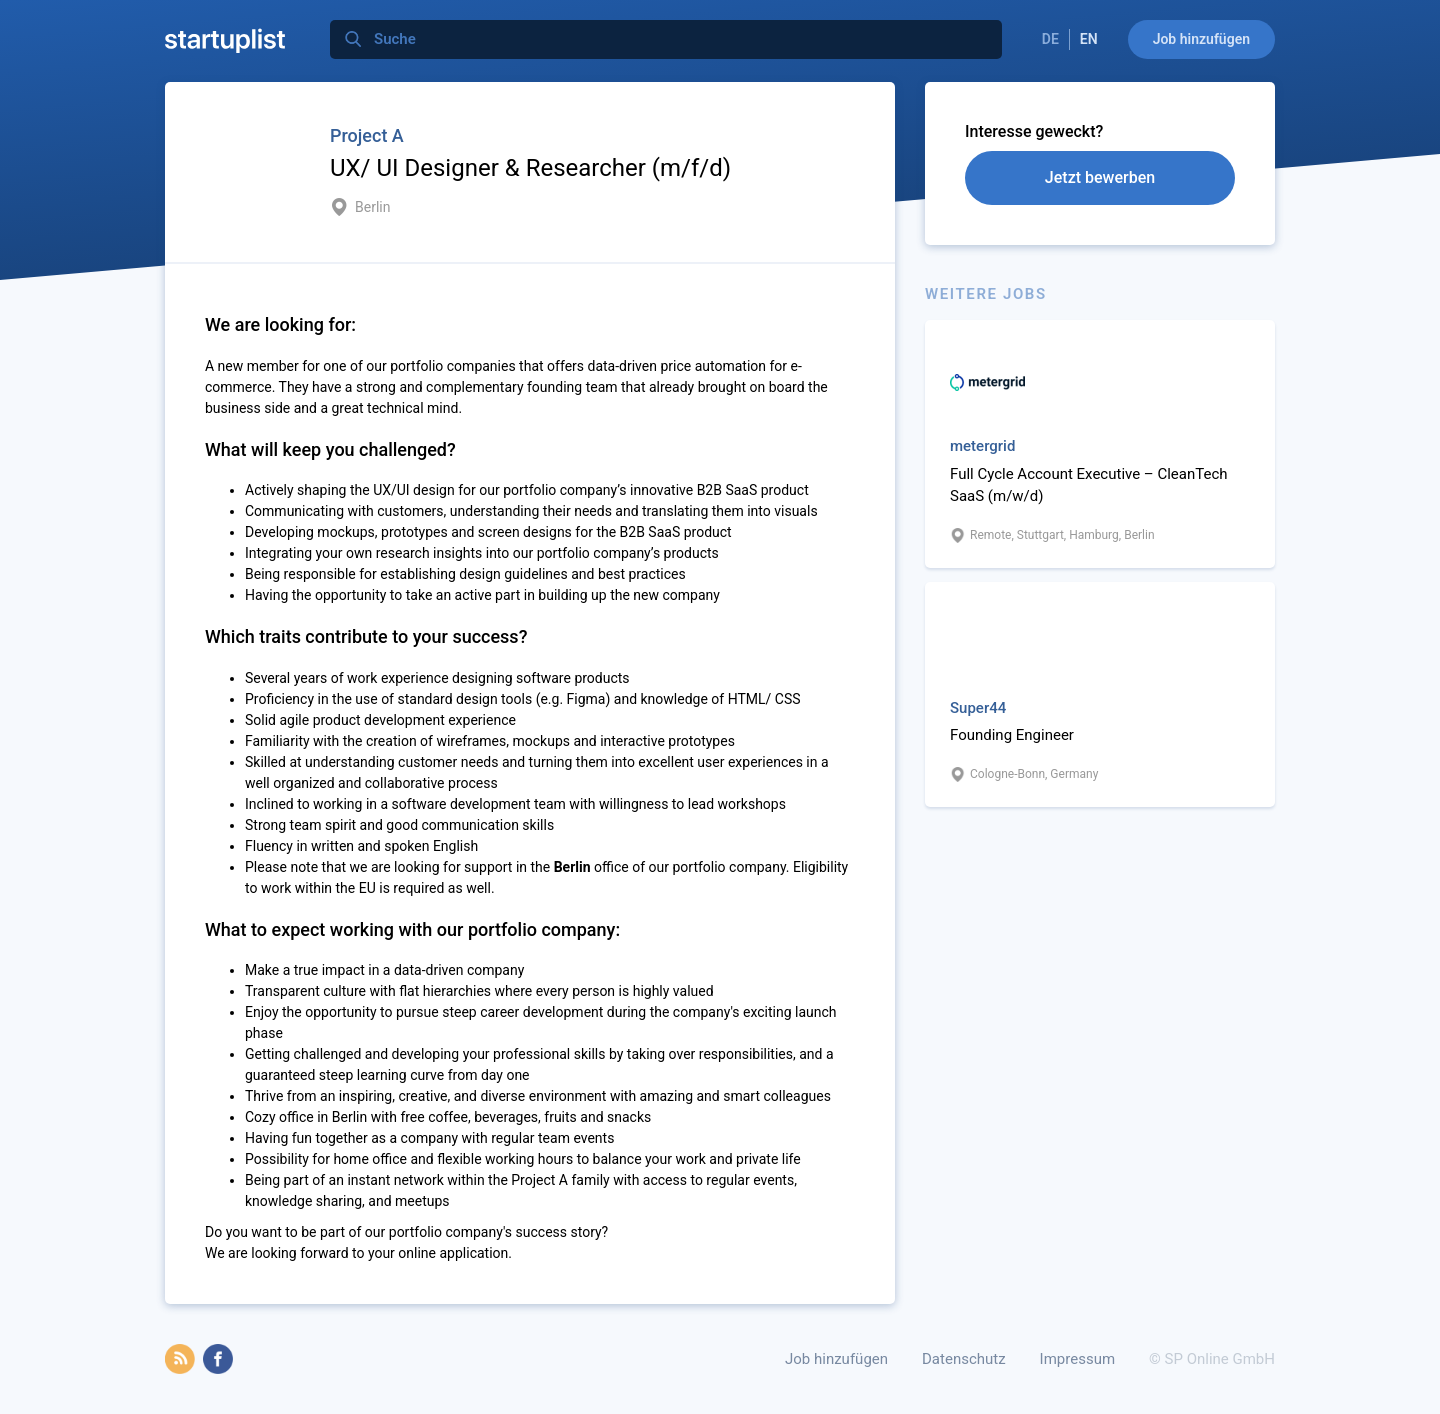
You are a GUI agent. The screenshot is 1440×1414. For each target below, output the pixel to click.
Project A (367, 135)
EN (1089, 39)
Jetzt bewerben (1100, 177)
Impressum (1077, 1359)
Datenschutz (964, 1359)
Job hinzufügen (1201, 39)
